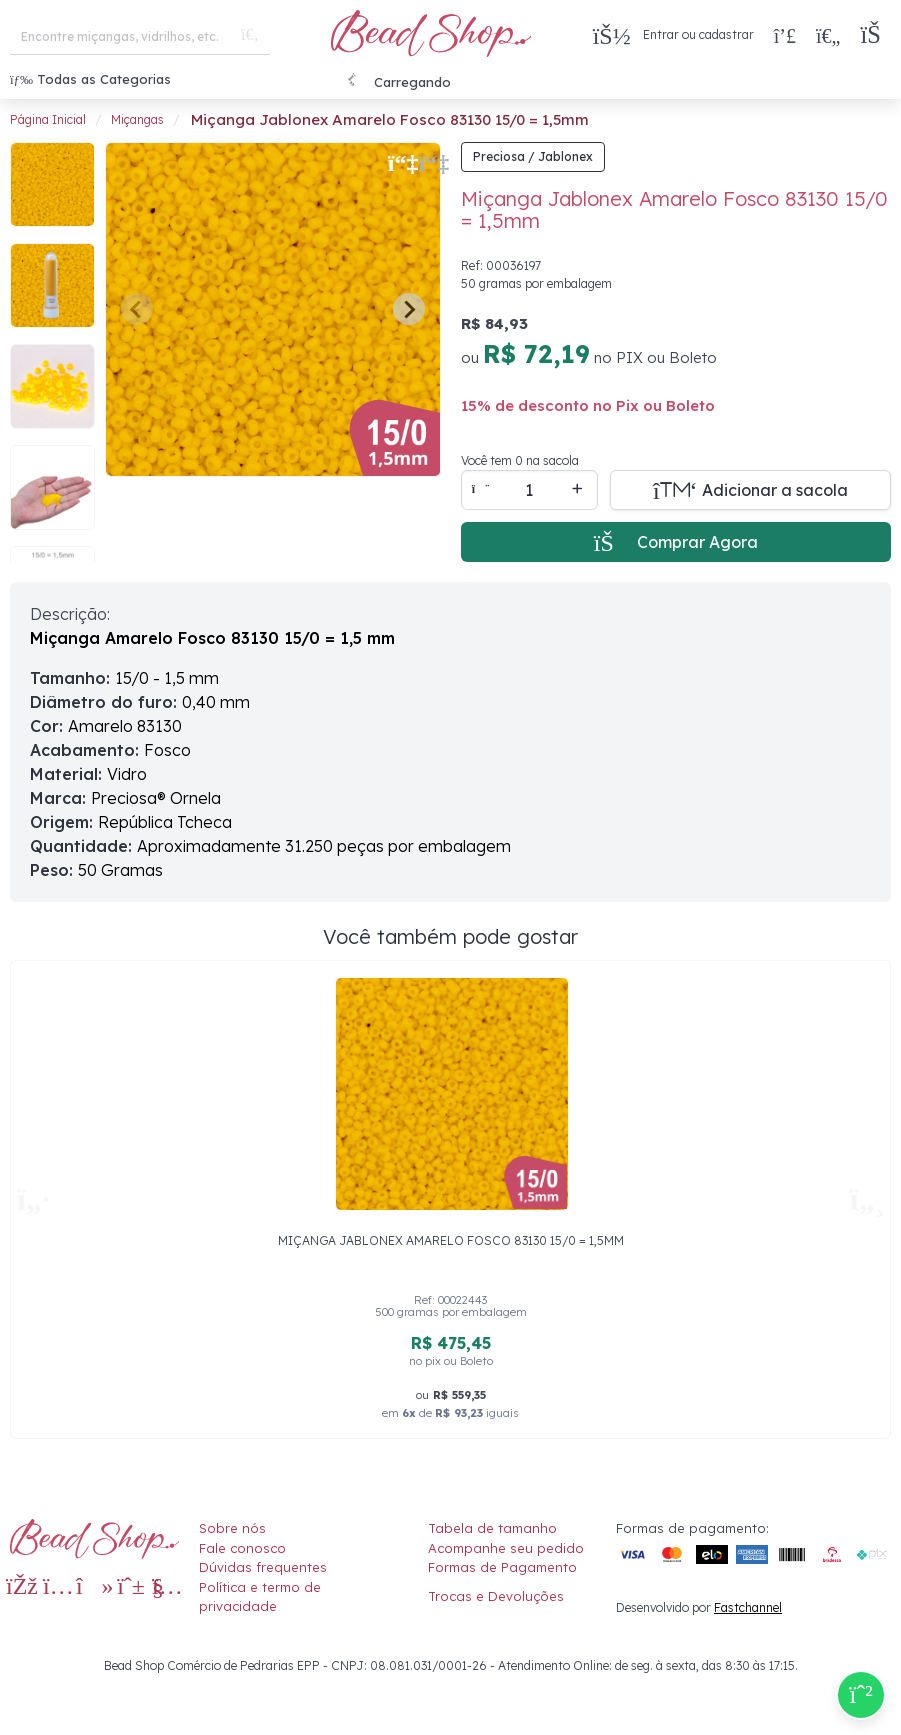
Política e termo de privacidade (260, 1597)
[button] (875, 35)
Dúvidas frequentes (263, 1567)
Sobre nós (232, 1528)
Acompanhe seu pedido (506, 1548)
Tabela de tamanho (492, 1528)
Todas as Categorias (90, 79)
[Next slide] (409, 309)
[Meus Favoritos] (828, 35)
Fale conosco (242, 1548)
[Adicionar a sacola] (751, 490)
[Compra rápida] (785, 35)
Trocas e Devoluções (496, 1596)
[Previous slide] (137, 309)
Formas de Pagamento (502, 1567)
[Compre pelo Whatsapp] (861, 1695)
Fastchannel (748, 1607)
